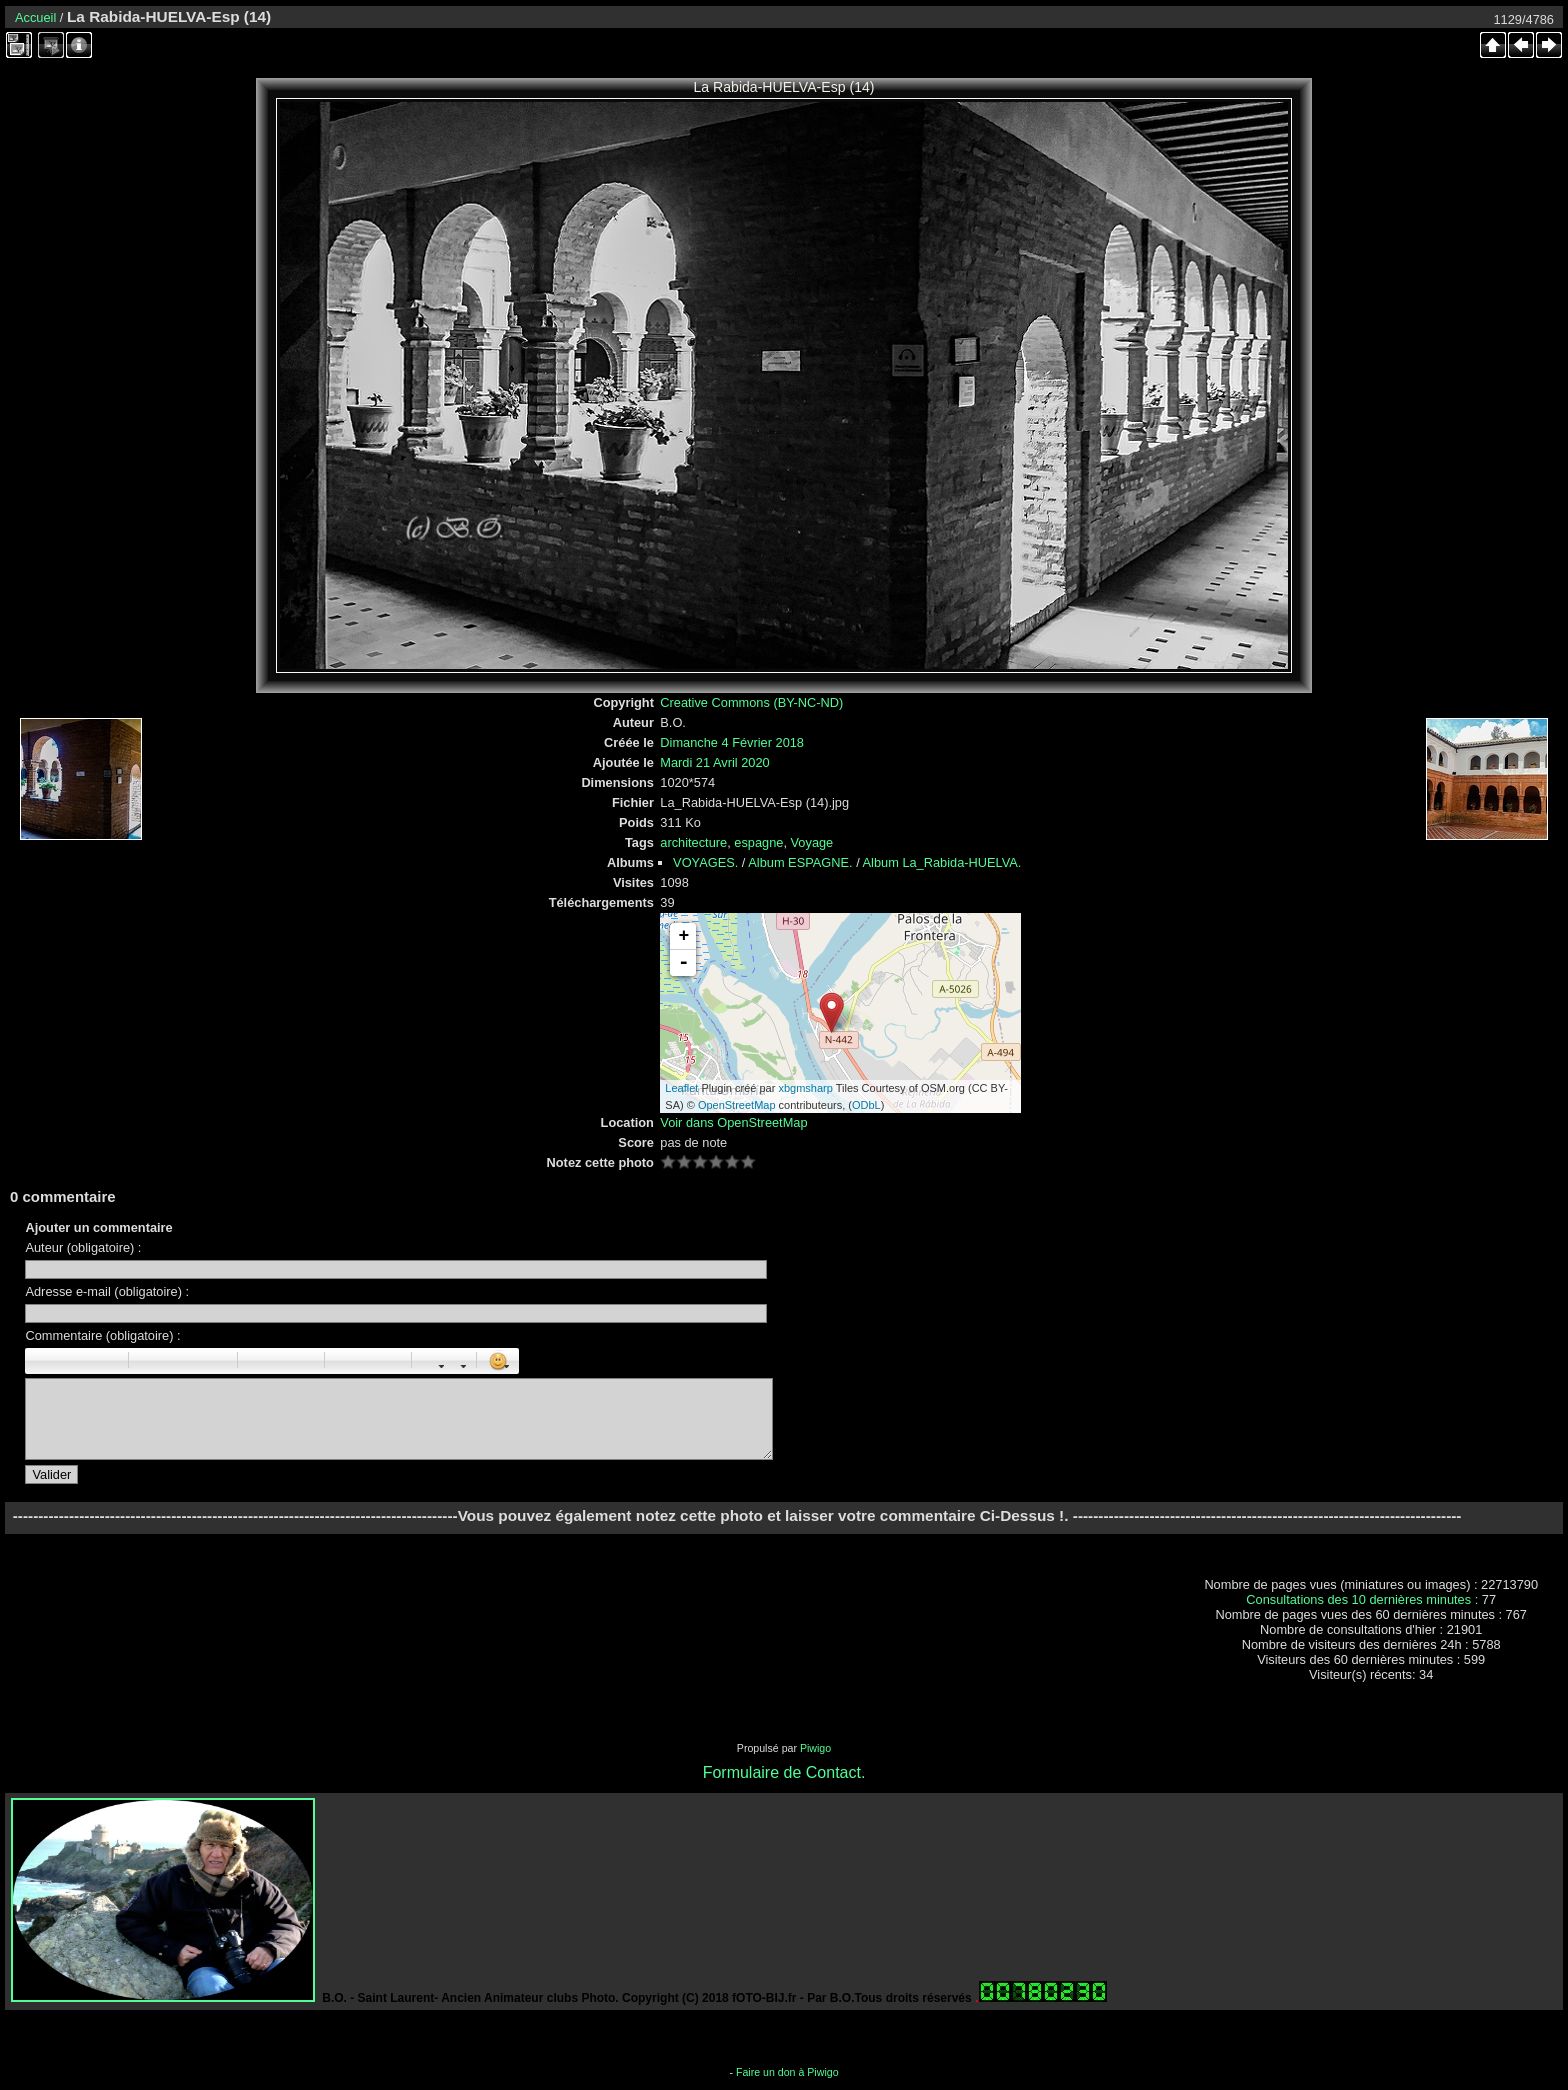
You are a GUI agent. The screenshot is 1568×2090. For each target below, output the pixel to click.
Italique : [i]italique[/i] (63, 1361)
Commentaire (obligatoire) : (102, 1335)
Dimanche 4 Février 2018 (732, 742)
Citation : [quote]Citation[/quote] (216, 1361)
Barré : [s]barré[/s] (107, 1361)
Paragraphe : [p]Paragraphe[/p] (150, 1361)
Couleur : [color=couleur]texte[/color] (455, 1361)
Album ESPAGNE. (800, 862)
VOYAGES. (705, 862)
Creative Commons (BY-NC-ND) (751, 702)
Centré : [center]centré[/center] (172, 1361)
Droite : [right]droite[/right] (194, 1361)
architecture (693, 842)
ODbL (866, 1105)
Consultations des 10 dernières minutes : (1363, 1599)
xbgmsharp (805, 1088)
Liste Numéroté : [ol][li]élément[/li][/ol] (281, 1361)
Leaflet (681, 1088)
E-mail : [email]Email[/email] (390, 1361)
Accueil (35, 17)
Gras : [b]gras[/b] (41, 1361)
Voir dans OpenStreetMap (733, 1122)
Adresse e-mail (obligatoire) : (107, 1291)
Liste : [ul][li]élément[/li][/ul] (259, 1361)
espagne (758, 842)
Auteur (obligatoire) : (83, 1247)
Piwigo (815, 1748)
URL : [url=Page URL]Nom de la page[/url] (368, 1361)
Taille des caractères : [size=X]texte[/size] (433, 1361)
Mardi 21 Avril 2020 (714, 762)
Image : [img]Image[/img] (346, 1361)
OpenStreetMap (737, 1105)
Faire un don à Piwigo (787, 2072)
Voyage (812, 842)
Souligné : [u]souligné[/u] (85, 1361)
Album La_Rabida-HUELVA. (942, 862)
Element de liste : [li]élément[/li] (303, 1361)
